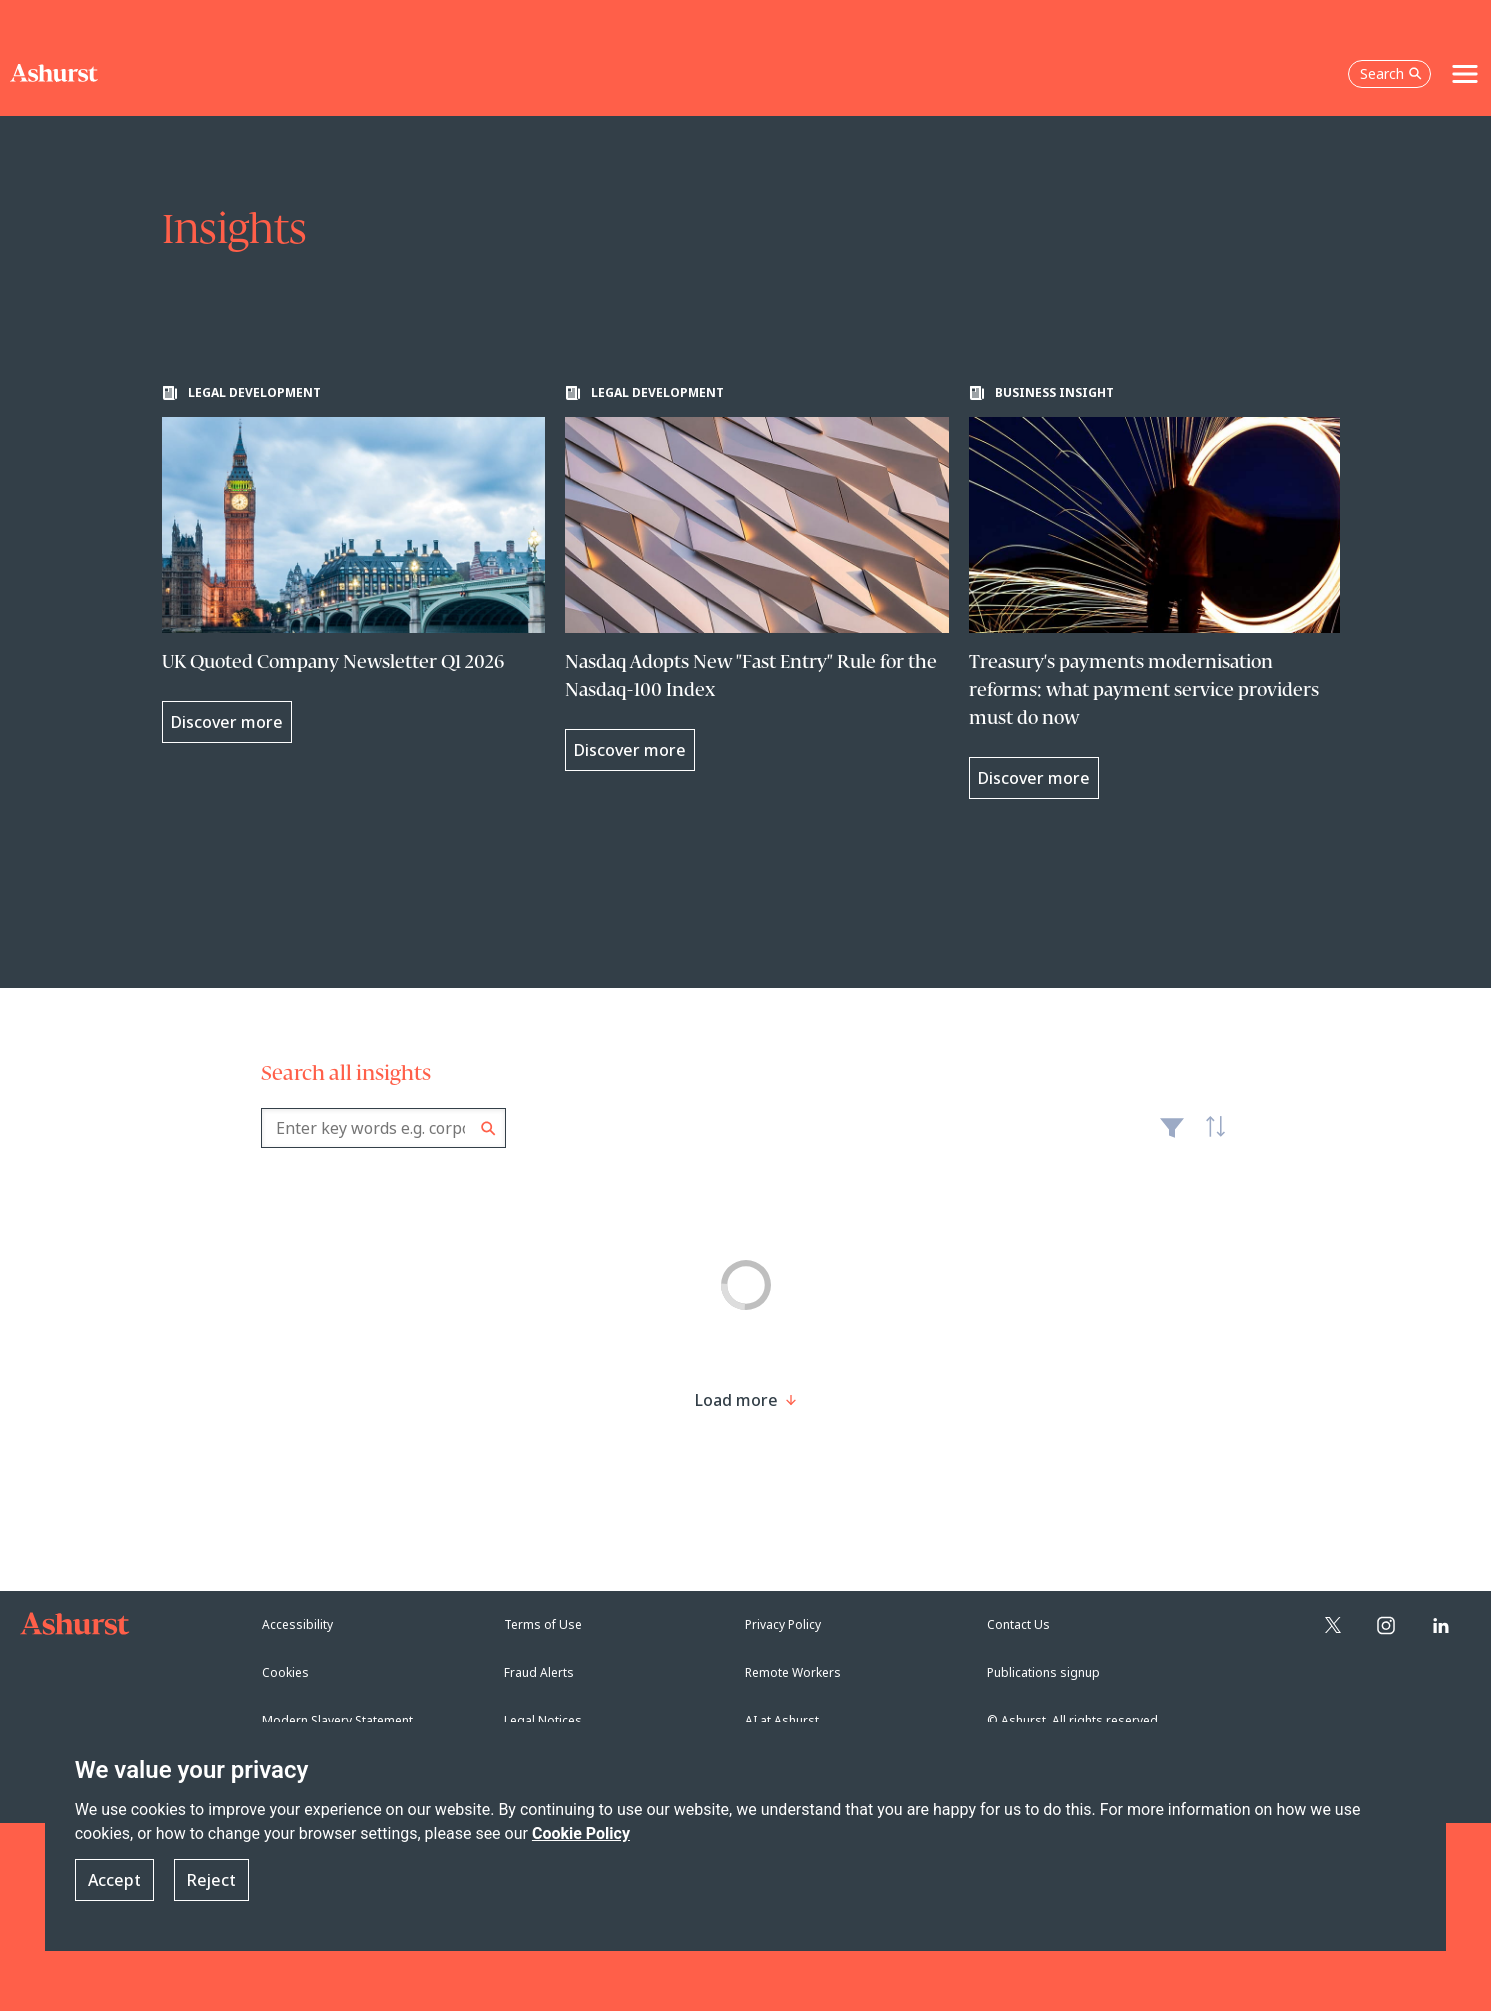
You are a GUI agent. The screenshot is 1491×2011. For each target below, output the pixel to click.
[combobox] (383, 1128)
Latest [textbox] (1211, 1138)
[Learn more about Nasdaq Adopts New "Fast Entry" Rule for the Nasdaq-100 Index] (757, 578)
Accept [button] (114, 1880)
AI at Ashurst (782, 1720)
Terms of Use (543, 1624)
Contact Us (1018, 1624)
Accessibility (297, 1624)
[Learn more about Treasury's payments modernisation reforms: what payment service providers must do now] (1161, 592)
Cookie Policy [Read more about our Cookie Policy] (581, 1833)
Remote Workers (793, 1672)
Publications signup (1043, 1672)
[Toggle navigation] (1465, 74)
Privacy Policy (783, 1624)
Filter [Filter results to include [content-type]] (1172, 1136)
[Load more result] (736, 1400)
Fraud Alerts (539, 1672)
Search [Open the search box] (1391, 73)
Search (488, 1128)
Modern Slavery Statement (337, 1720)
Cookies (285, 1672)
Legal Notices (543, 1720)
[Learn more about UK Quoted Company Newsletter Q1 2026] (354, 564)
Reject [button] (211, 1880)
